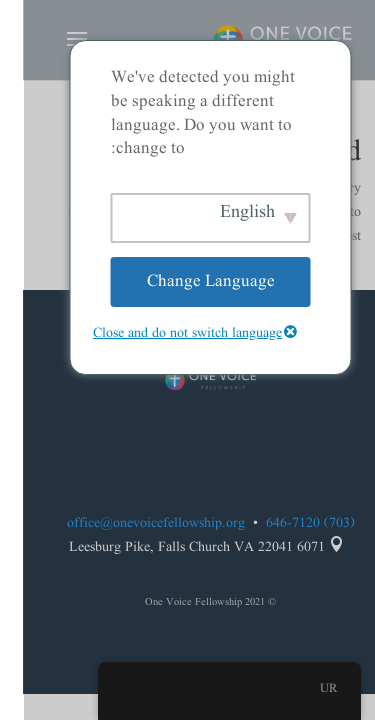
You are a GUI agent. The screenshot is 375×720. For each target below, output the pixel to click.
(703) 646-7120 (287, 523)
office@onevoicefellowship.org (133, 523)
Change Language (188, 281)
